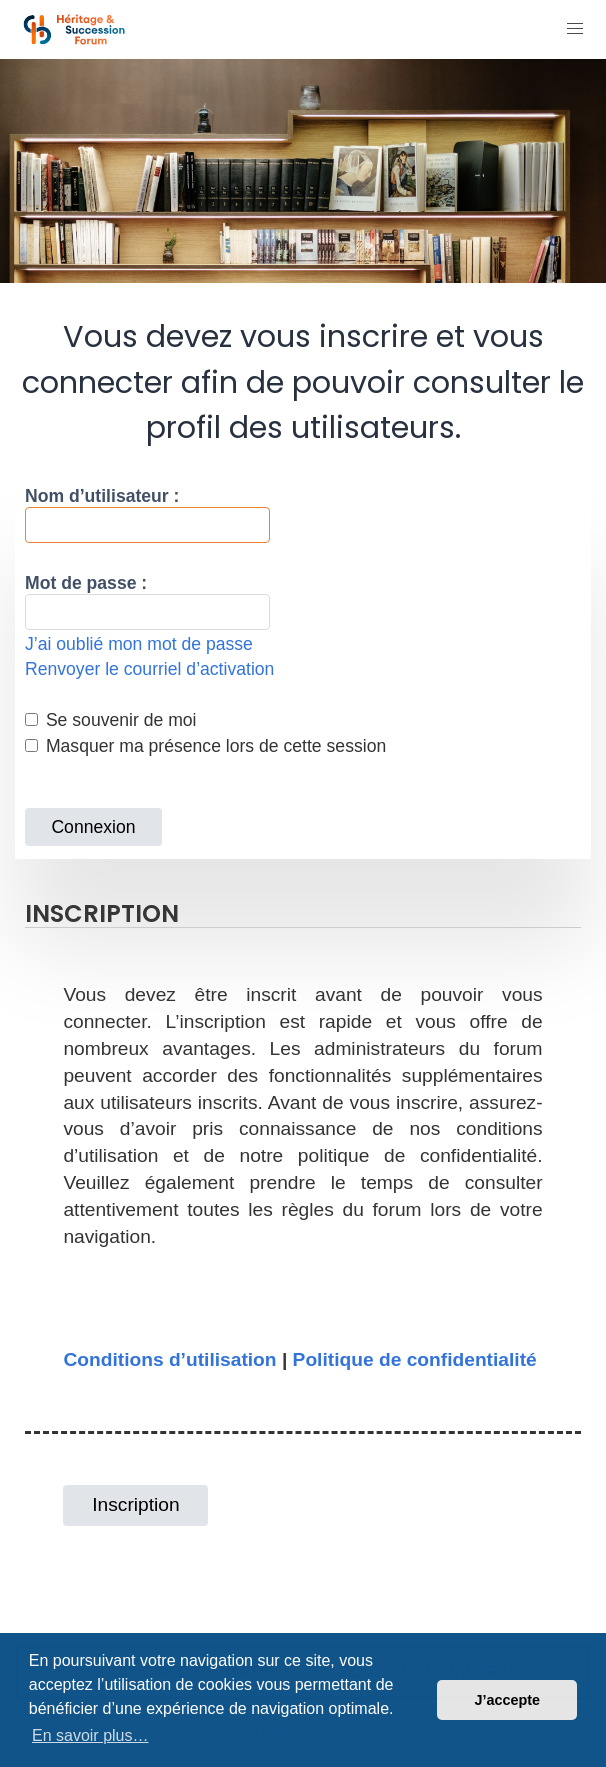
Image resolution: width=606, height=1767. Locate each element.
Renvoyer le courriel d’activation (149, 669)
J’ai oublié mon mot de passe (139, 644)
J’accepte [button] (507, 1700)
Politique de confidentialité (415, 1359)
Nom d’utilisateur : (102, 496)
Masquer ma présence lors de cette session (205, 746)
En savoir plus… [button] (90, 1735)
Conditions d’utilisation (169, 1359)
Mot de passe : (86, 583)
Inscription (135, 1504)
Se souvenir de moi (111, 720)
